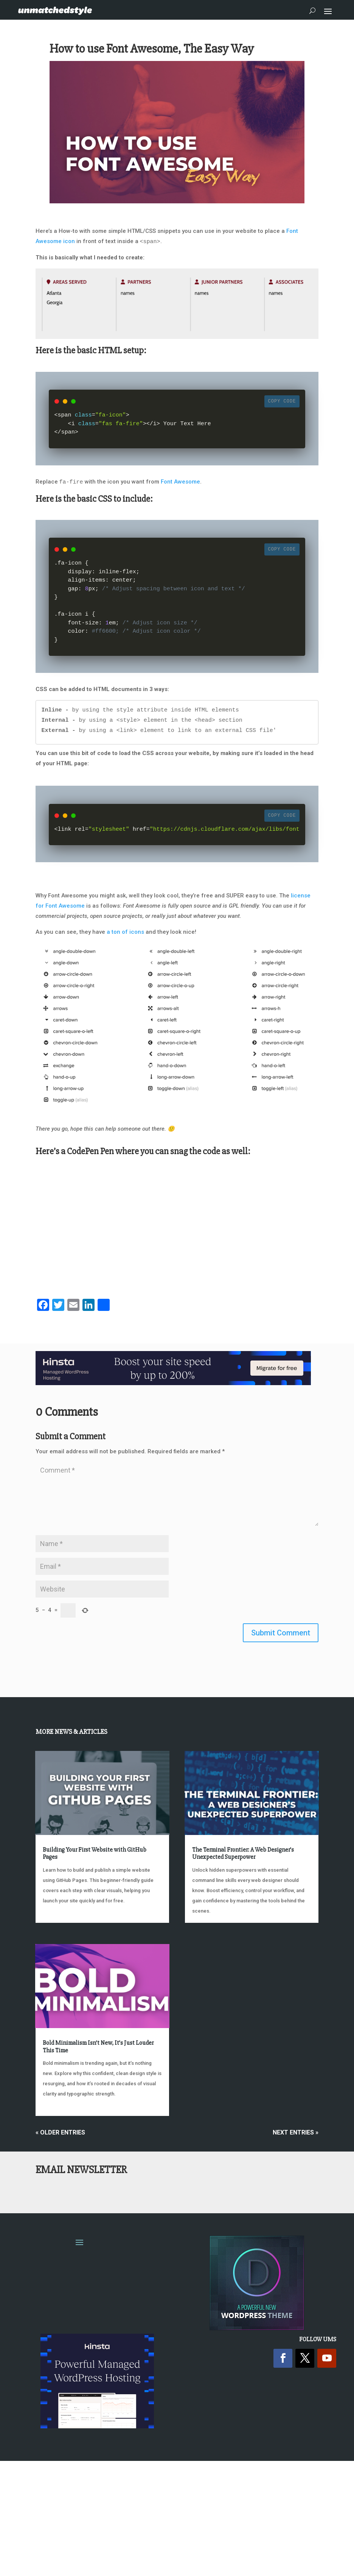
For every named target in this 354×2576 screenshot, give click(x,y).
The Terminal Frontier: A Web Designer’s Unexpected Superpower (243, 1853)
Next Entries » (295, 2132)
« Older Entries (60, 2132)
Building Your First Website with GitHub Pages (94, 1853)
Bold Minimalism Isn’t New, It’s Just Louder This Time (98, 2046)
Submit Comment (280, 1632)
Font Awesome (180, 481)
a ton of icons (125, 931)
